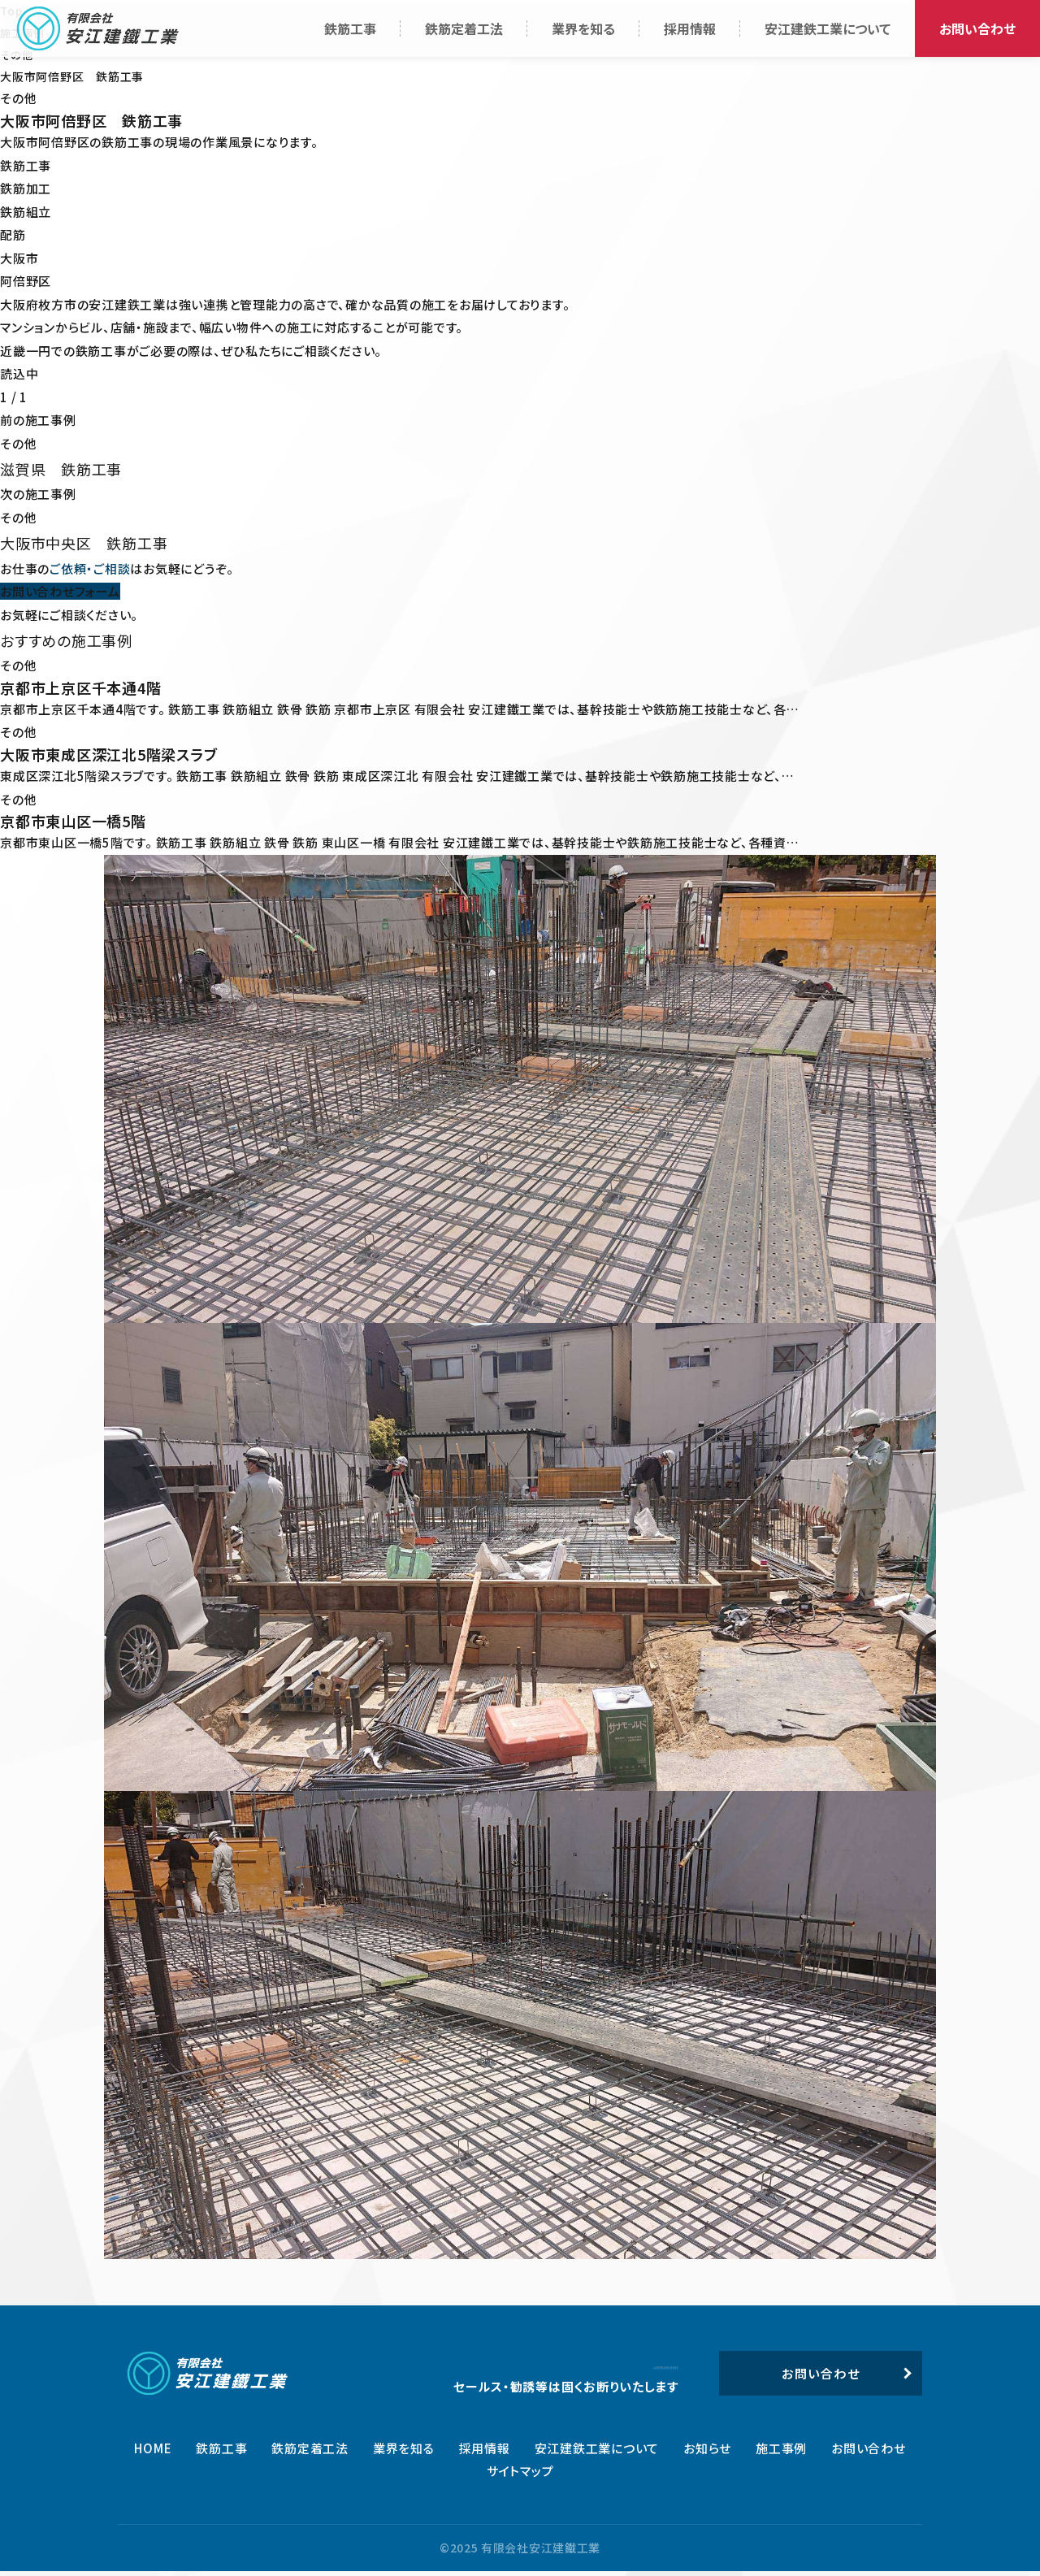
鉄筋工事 (221, 2452)
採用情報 (484, 2452)
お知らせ (707, 2452)
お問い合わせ (868, 2452)
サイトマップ (520, 2475)
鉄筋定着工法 (310, 2452)
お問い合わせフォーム (60, 590)
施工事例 (781, 2452)
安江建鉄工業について (597, 2452)
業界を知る (404, 2452)
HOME (152, 2452)
